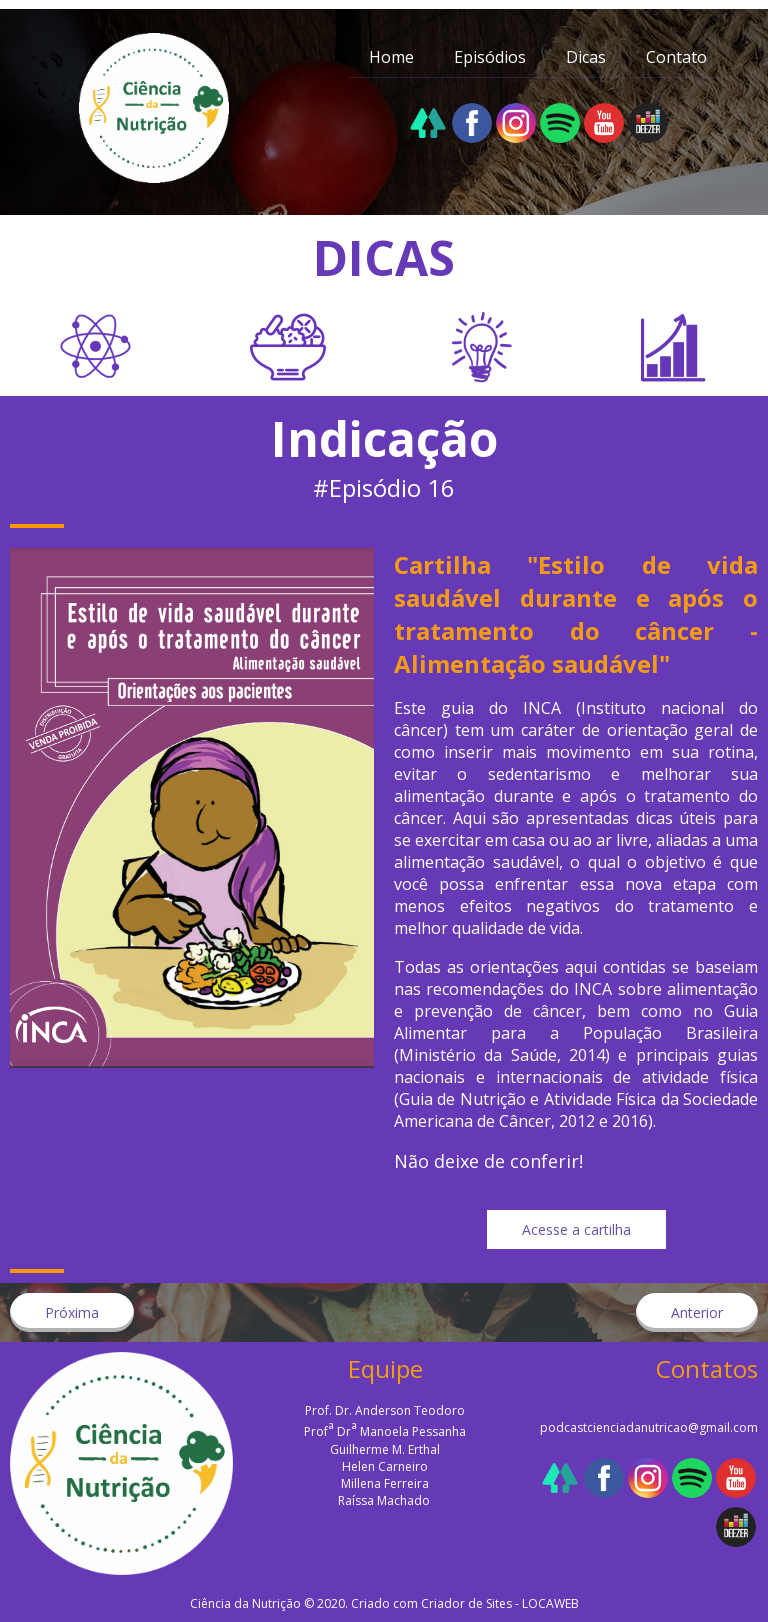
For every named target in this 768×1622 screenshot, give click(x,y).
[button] (576, 1229)
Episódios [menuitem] (490, 57)
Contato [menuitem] (676, 57)
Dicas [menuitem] (586, 57)
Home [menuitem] (391, 57)
